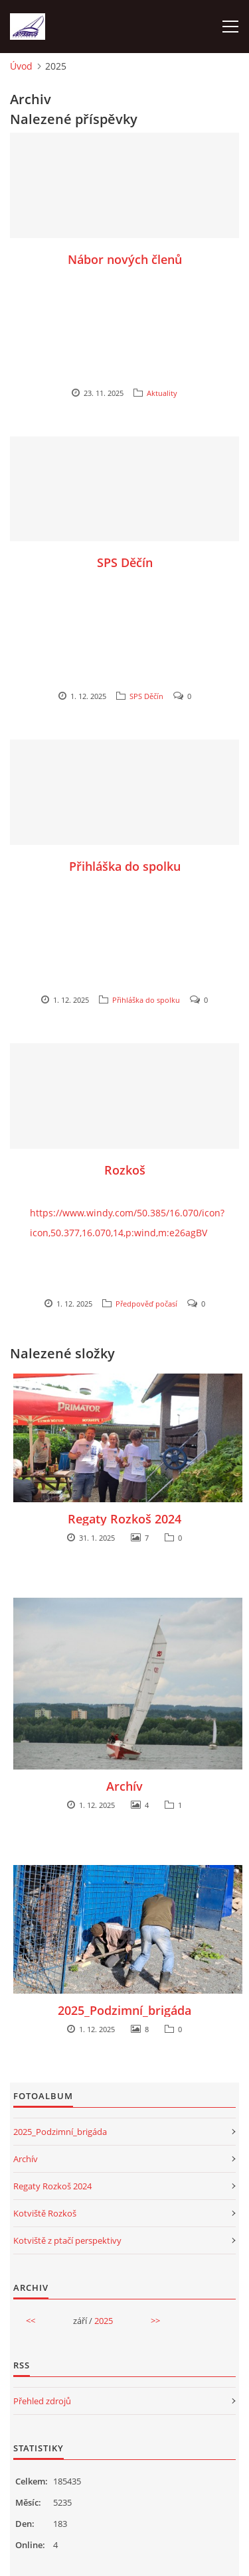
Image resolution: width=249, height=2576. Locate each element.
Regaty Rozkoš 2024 (124, 1518)
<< (30, 2321)
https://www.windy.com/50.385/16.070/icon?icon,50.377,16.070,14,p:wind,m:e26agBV (127, 1222)
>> (155, 2321)
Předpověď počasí (146, 1304)
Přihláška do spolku (125, 866)
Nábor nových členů (125, 259)
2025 (103, 2321)
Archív (124, 1786)
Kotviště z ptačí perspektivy (67, 2240)
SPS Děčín (125, 562)
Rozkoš (124, 1170)
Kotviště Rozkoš (44, 2213)
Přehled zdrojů (42, 2401)
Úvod (21, 66)
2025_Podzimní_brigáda (124, 2010)
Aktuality (162, 393)
